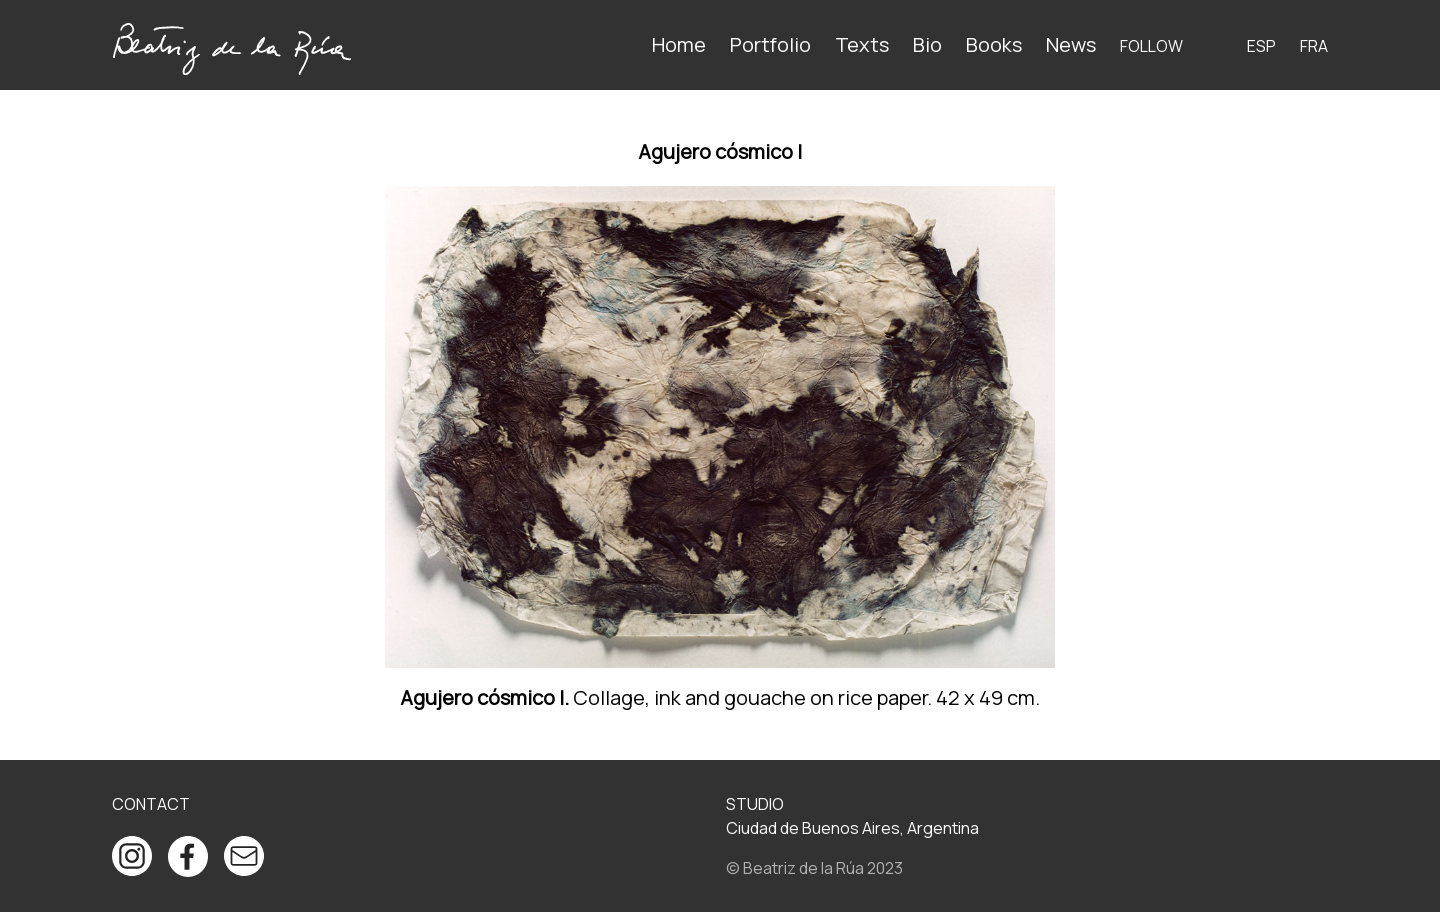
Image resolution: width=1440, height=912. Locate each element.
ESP (1261, 46)
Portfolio (770, 44)
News (1071, 44)
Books (994, 44)
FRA (1314, 46)
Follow (1151, 46)
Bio (927, 44)
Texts (862, 44)
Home (679, 44)
